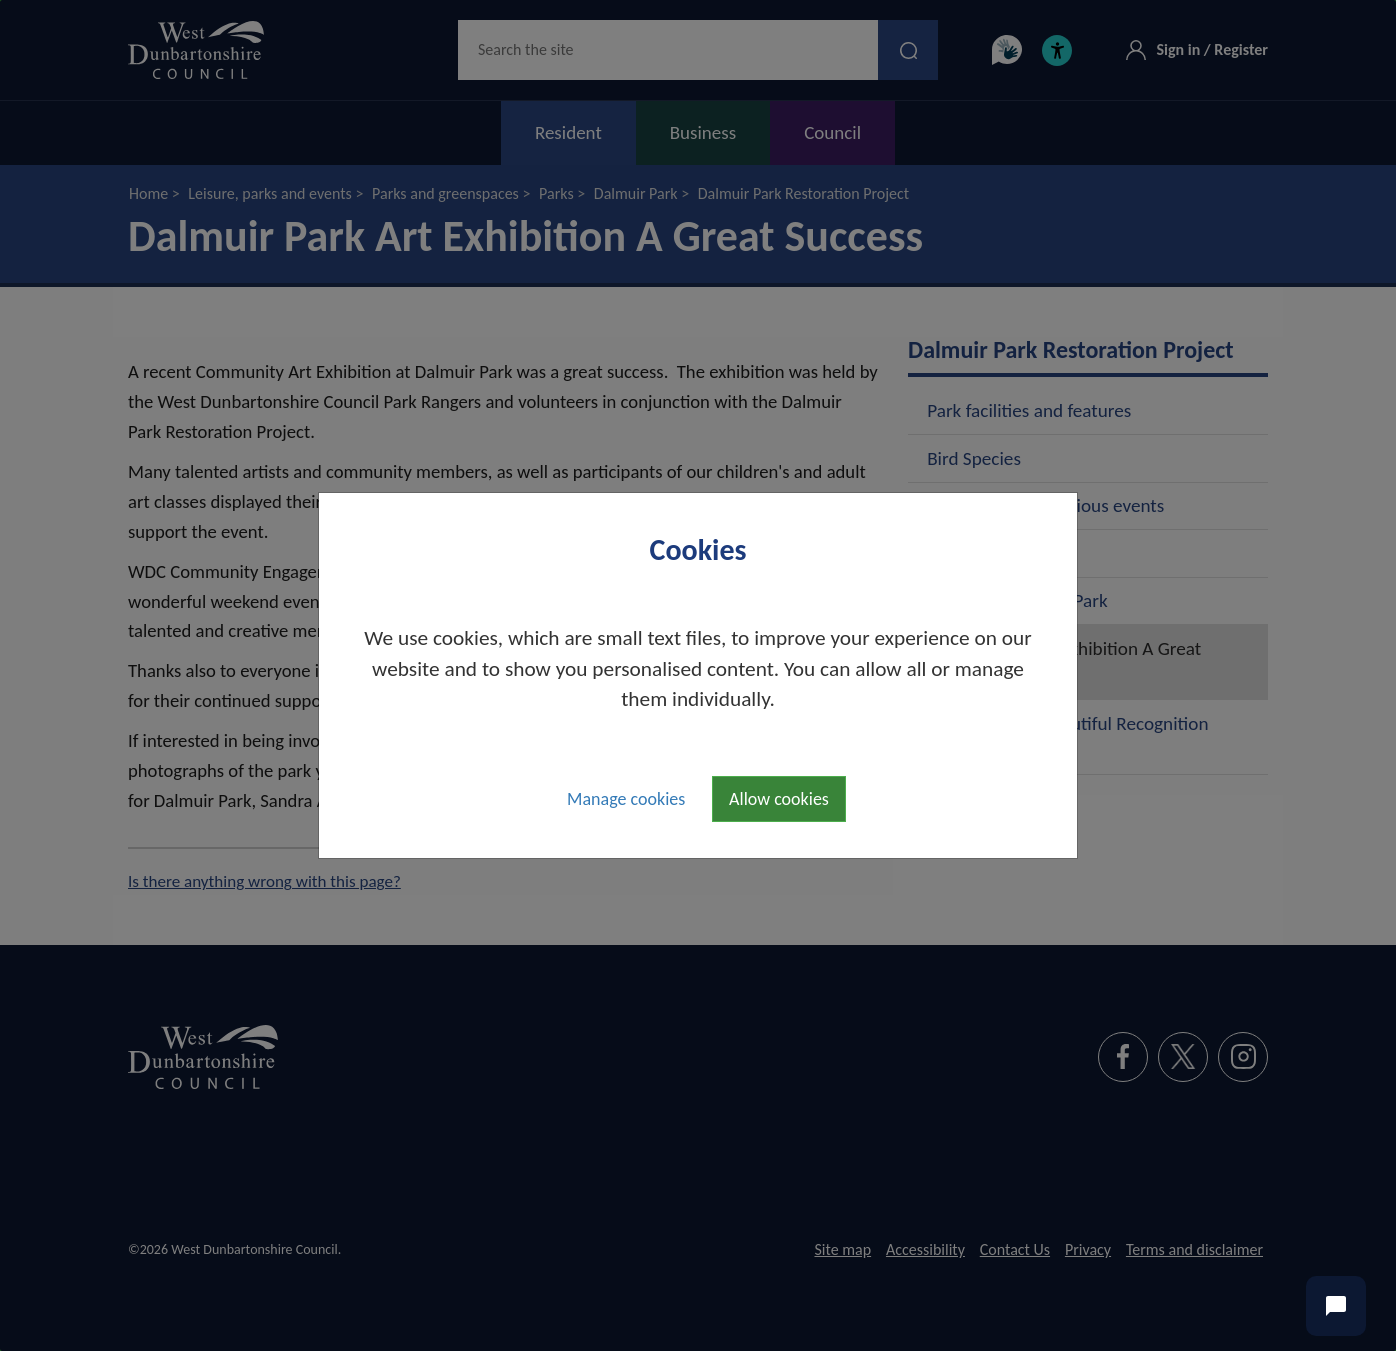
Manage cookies (626, 799)
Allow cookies (779, 799)
